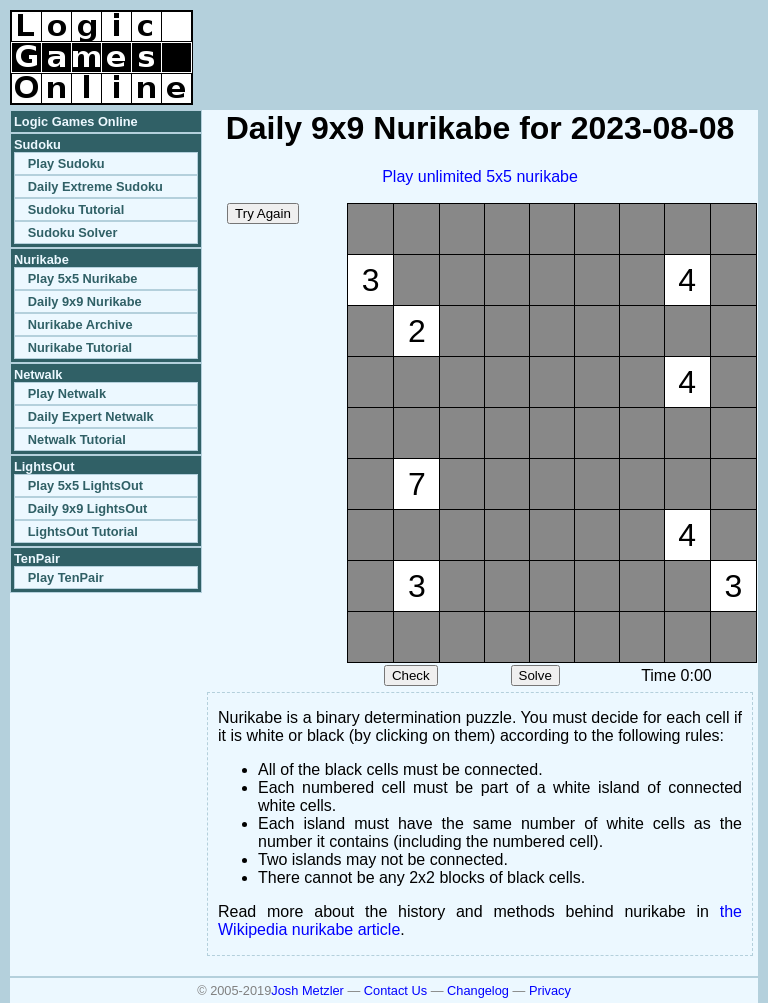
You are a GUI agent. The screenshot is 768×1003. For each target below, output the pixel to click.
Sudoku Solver (73, 232)
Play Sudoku (66, 163)
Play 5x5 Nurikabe (83, 278)
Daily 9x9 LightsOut (87, 508)
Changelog (478, 990)
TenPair (37, 558)
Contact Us (395, 990)
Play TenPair (66, 577)
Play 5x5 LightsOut (85, 485)
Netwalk (38, 374)
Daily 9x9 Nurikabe (85, 301)
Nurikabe (41, 259)
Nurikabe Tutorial (80, 347)
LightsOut (44, 466)
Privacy (550, 990)
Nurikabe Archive (80, 324)
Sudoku (37, 144)
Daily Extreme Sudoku (95, 186)
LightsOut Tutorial (83, 531)
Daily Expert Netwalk (91, 416)
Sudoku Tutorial (76, 209)
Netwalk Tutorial (77, 439)
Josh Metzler (307, 990)
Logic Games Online (76, 121)
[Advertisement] (524, 40)
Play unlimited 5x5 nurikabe (480, 176)
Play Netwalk (67, 393)
